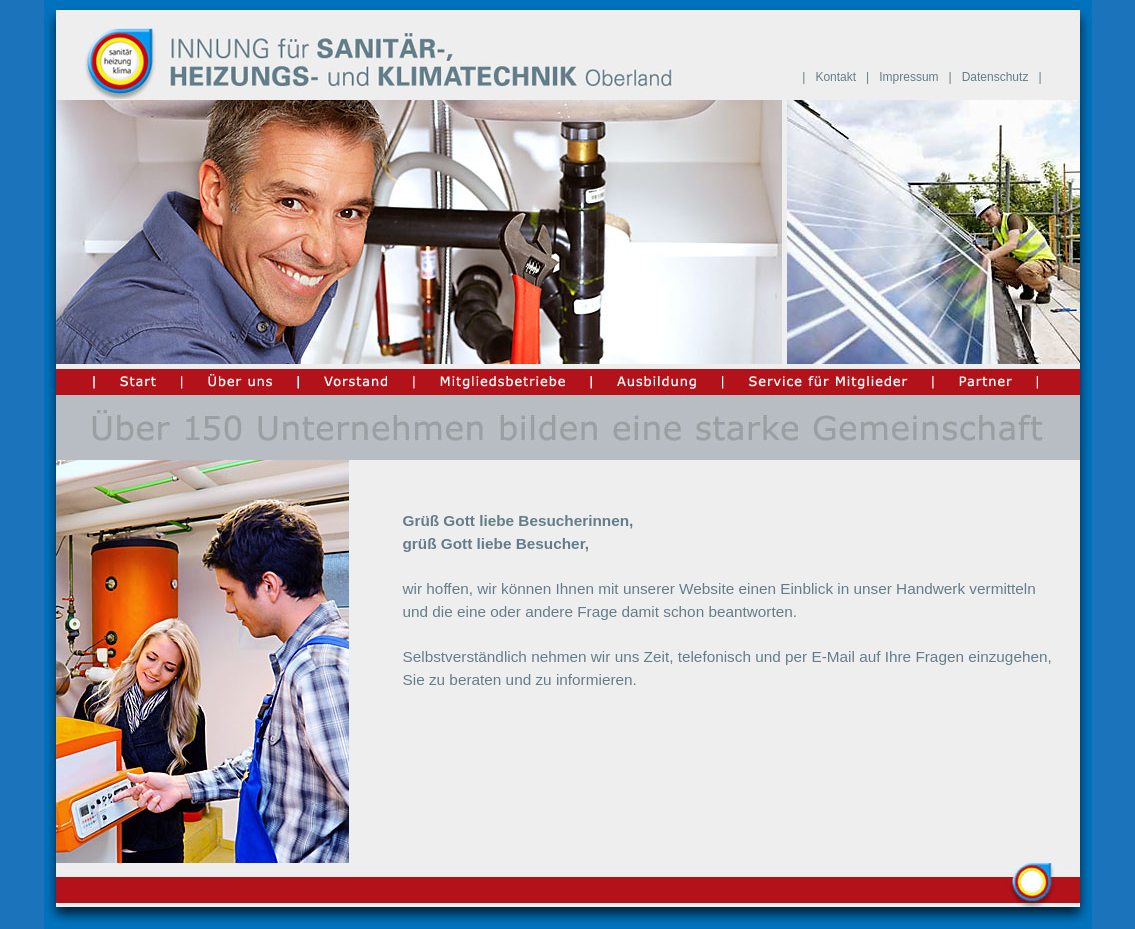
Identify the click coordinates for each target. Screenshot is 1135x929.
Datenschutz (995, 77)
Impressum (908, 77)
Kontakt (835, 77)
